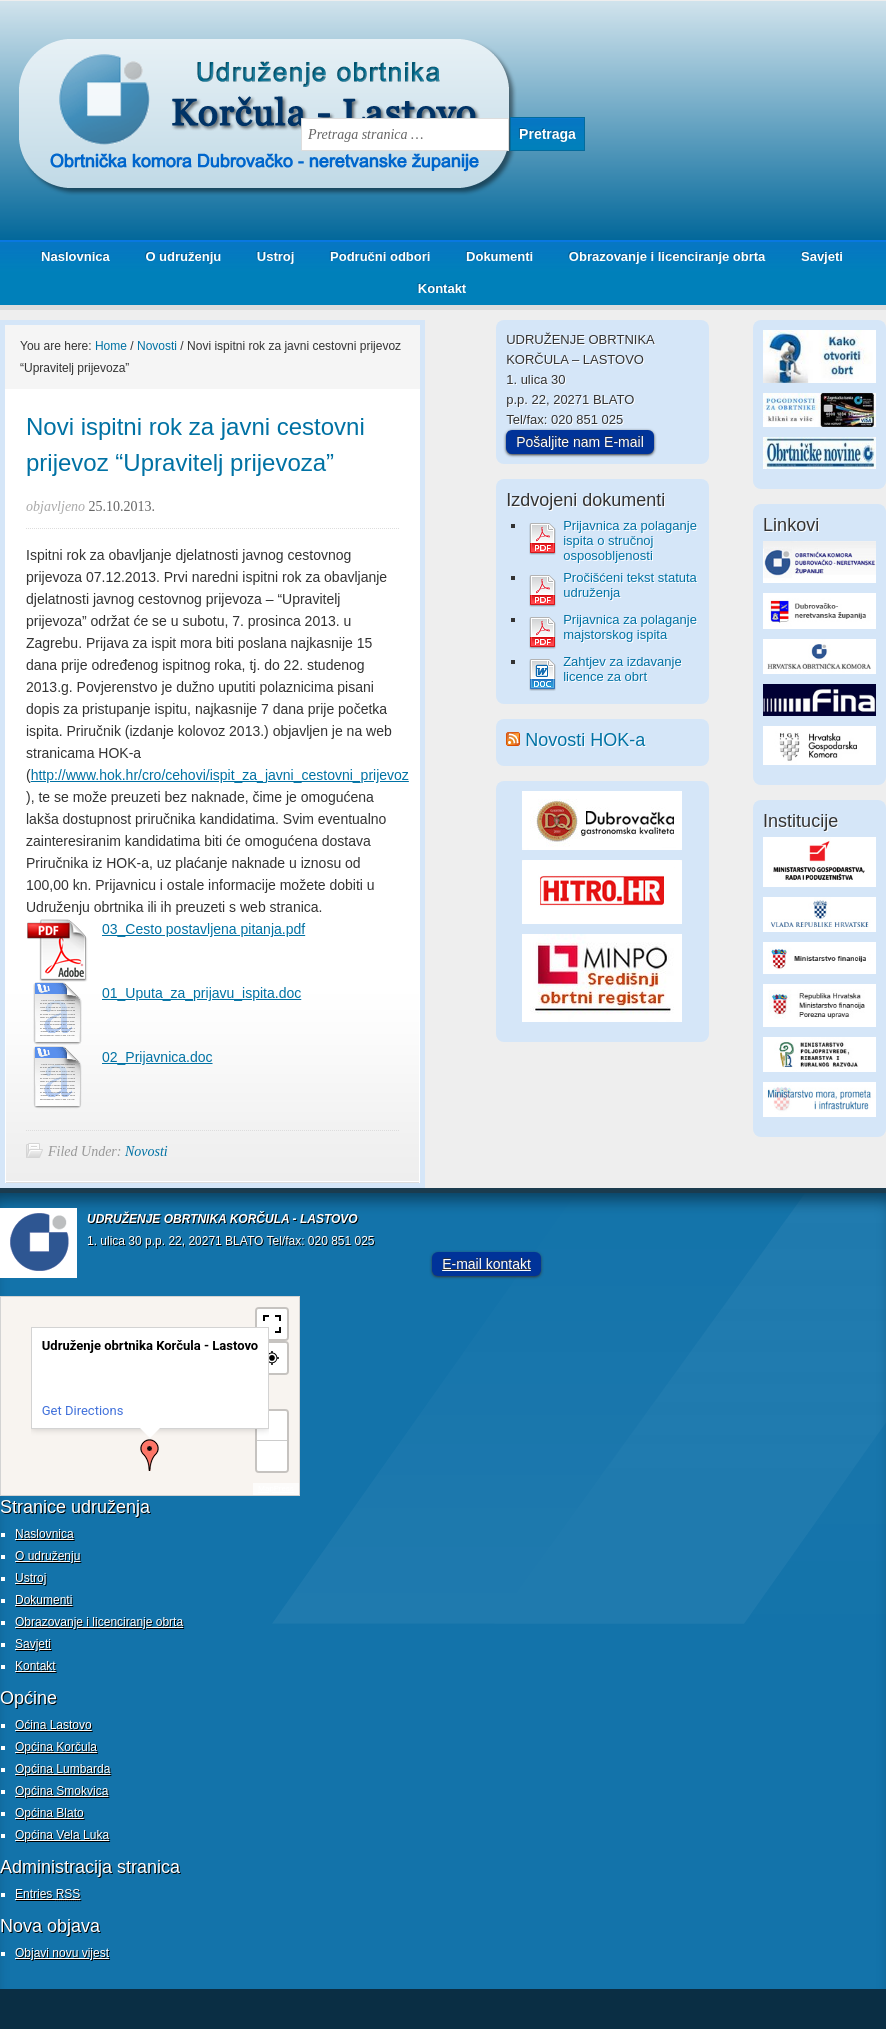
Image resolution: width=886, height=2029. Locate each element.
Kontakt (442, 288)
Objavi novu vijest (62, 1953)
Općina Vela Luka (62, 1835)
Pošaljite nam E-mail (580, 442)
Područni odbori (372, 256)
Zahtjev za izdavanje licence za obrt (622, 669)
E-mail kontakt (486, 1264)
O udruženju (183, 256)
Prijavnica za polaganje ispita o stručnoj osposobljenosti (630, 540)
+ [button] (273, 1425)
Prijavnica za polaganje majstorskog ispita (630, 627)
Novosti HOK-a (585, 740)
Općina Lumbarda (62, 1769)
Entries (47, 1894)
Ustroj (276, 256)
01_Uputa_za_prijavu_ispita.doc (201, 993)
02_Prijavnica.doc (157, 1057)
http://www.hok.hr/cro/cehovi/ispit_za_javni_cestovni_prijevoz (220, 775)
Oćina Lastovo (53, 1725)
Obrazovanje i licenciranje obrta (660, 256)
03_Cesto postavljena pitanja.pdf (203, 929)
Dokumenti (499, 256)
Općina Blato (49, 1813)
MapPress (276, 1488)
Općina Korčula (56, 1747)
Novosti (146, 1151)
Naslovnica (75, 256)
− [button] (272, 1455)
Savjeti (814, 256)
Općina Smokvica (61, 1791)
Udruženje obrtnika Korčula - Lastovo (200, 54)
